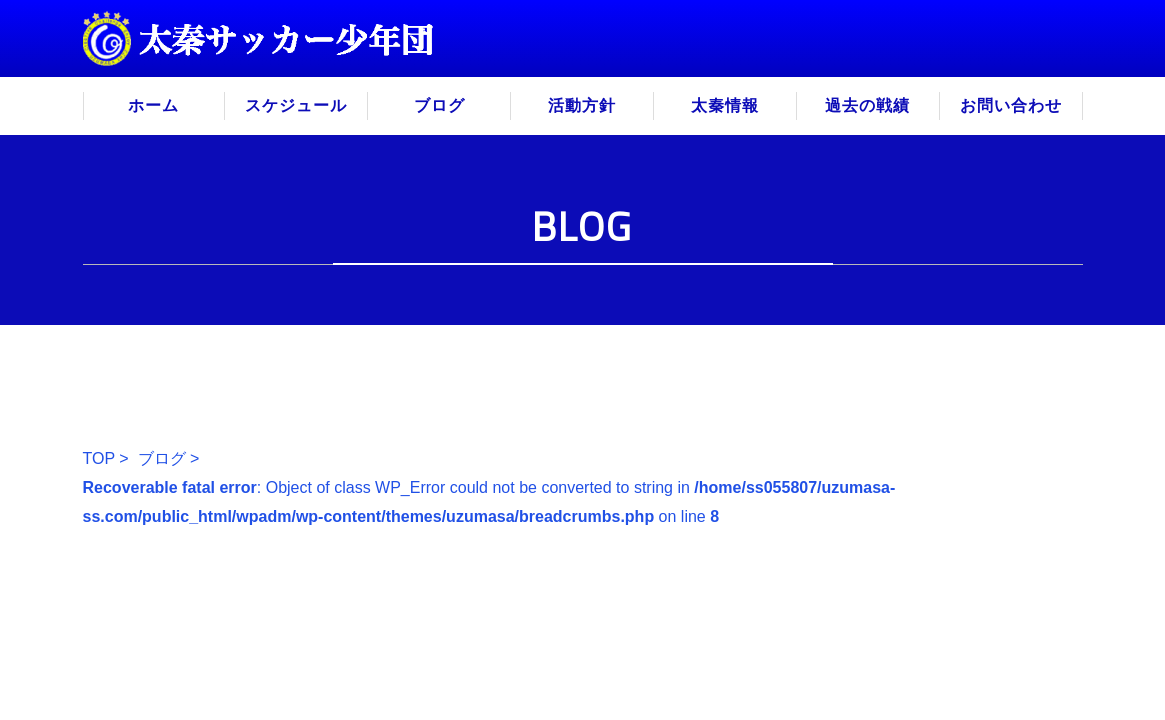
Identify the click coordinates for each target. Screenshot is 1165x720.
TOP (99, 458)
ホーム (153, 105)
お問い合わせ (1011, 105)
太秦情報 (725, 105)
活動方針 (582, 105)
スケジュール (296, 105)
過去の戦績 (867, 105)
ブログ (439, 105)
